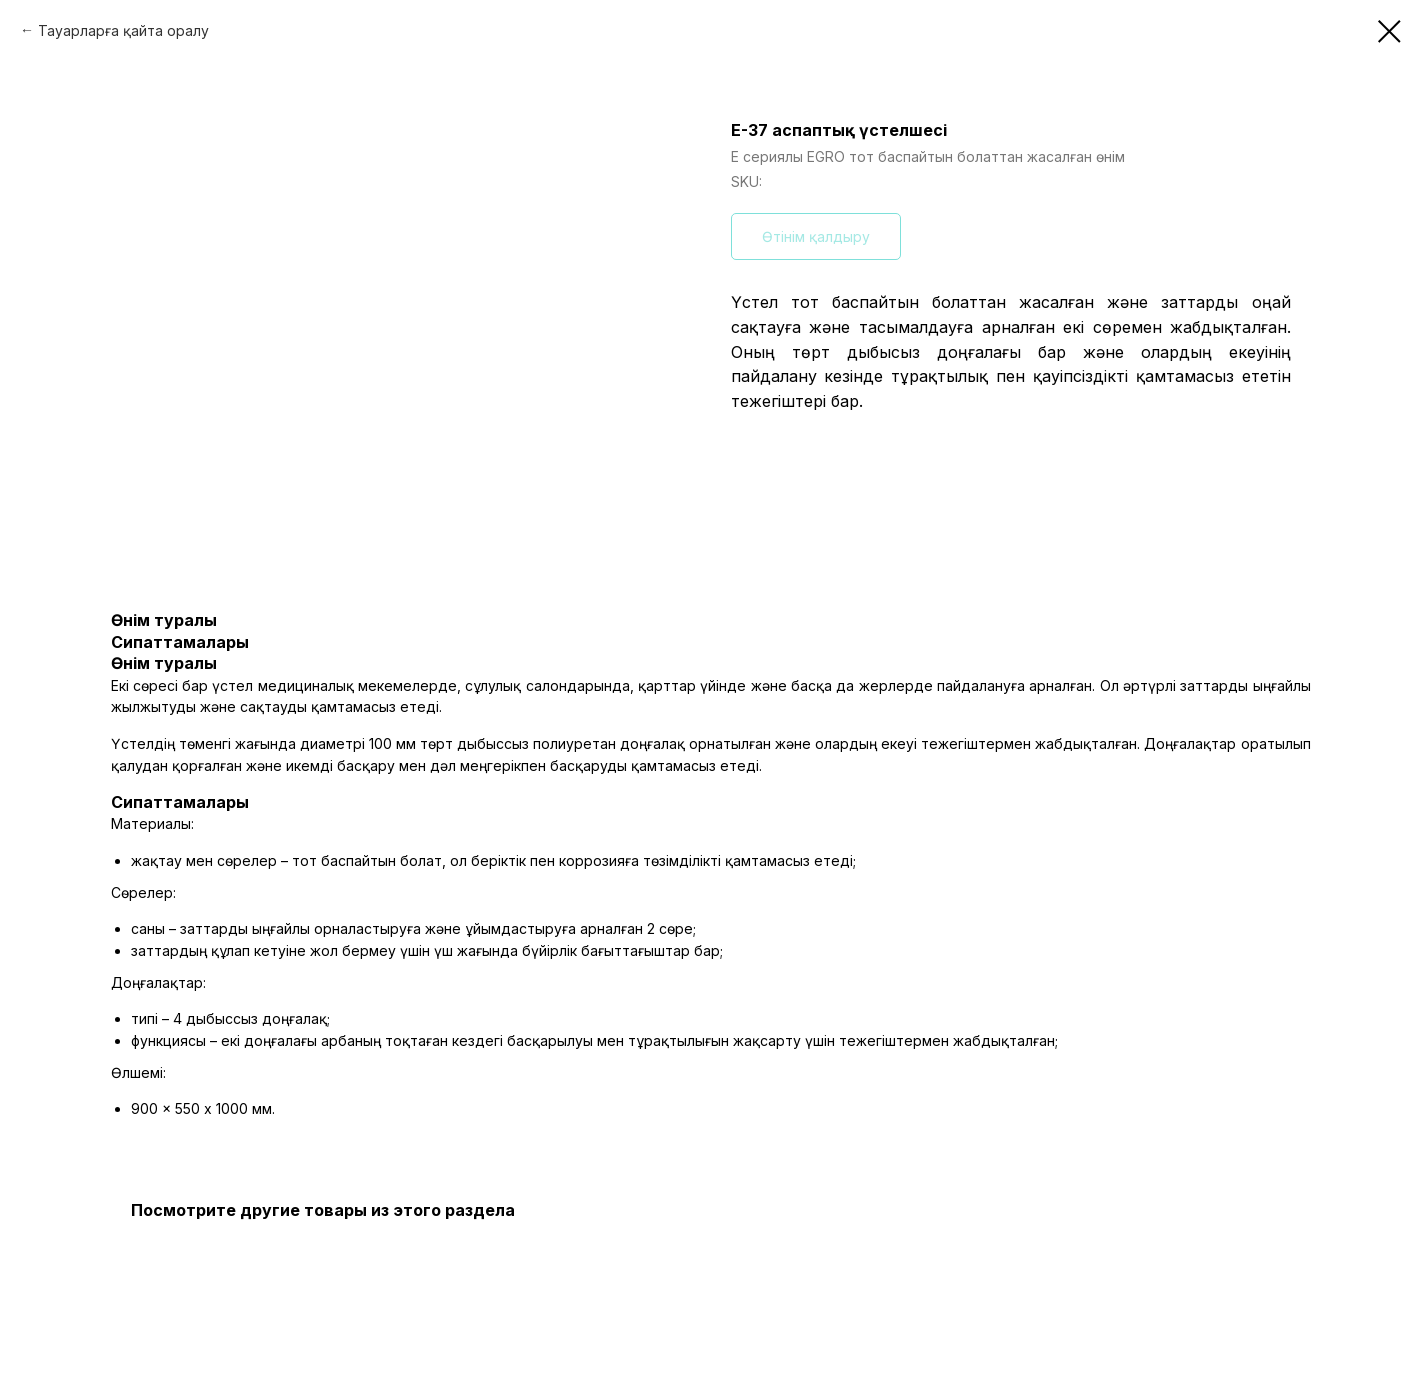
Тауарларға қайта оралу (123, 30)
